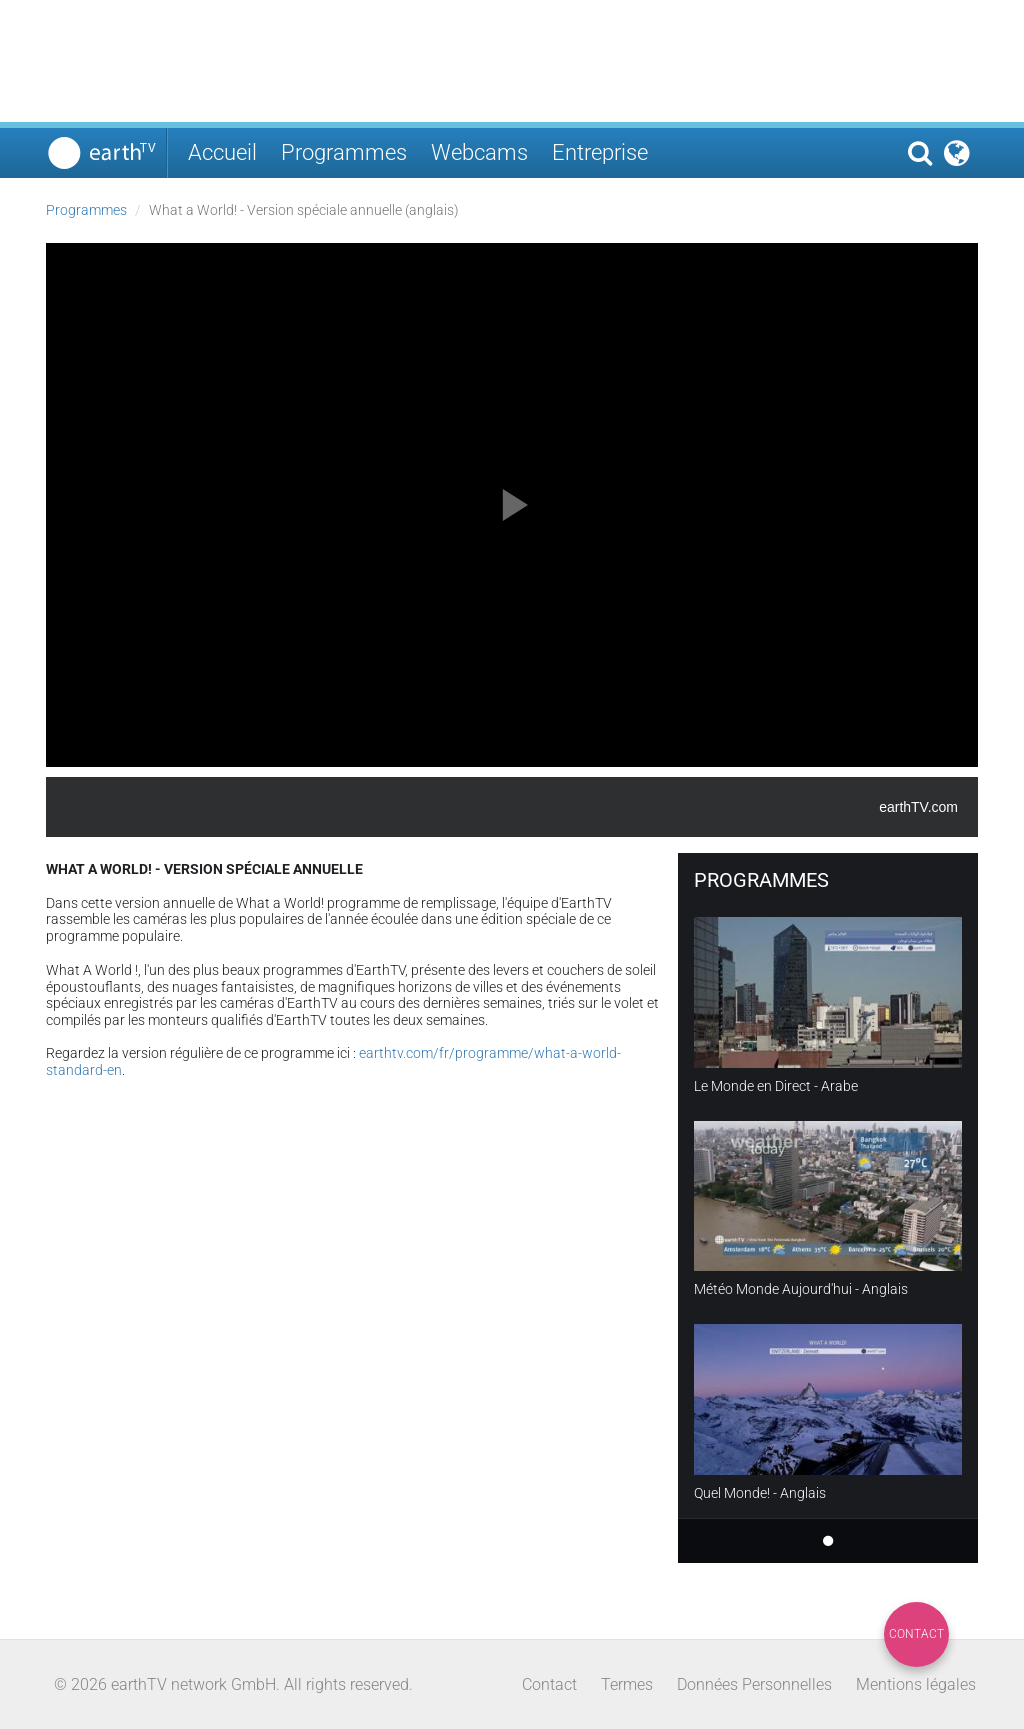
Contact (916, 1634)
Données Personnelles (754, 1684)
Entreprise (600, 152)
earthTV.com (918, 807)
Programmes (344, 152)
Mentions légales (916, 1684)
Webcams (479, 152)
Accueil (222, 152)
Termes (627, 1684)
